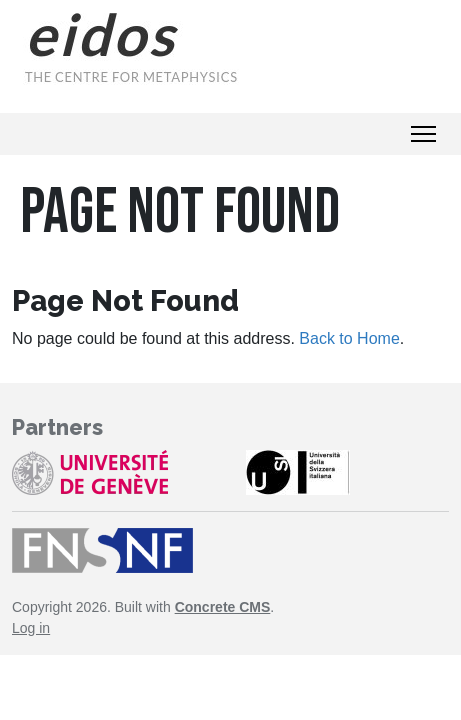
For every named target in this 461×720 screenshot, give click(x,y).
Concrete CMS (223, 607)
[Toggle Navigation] (423, 134)
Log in (31, 628)
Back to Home (349, 338)
